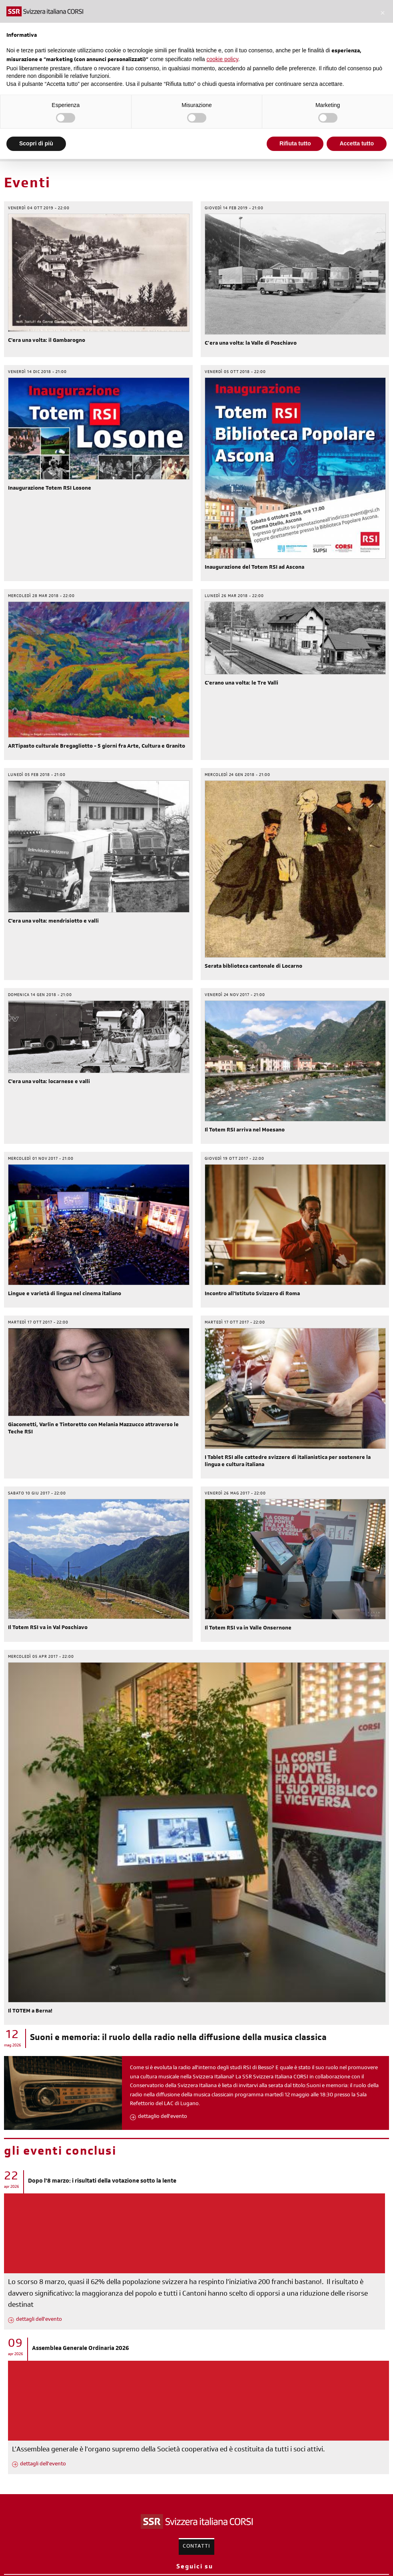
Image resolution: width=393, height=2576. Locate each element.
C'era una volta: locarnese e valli (49, 1082)
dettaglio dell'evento (162, 2117)
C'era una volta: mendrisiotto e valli (53, 922)
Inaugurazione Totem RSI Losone (49, 489)
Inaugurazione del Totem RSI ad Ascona (254, 568)
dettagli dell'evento (39, 2320)
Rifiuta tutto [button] (295, 143)
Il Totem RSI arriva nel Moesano (245, 1130)
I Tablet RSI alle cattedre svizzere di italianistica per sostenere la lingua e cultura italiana (288, 1461)
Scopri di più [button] (36, 143)
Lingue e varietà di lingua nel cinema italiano (64, 1294)
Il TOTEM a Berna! (30, 2011)
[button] (382, 12)
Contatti (196, 2547)
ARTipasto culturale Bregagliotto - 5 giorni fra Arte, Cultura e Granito (96, 747)
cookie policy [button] (222, 59)
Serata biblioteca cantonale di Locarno (253, 967)
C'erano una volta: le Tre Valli (241, 684)
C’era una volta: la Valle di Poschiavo (251, 344)
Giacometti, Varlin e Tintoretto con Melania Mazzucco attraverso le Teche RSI (93, 1429)
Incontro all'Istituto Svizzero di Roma (252, 1294)
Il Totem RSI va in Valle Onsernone (248, 1628)
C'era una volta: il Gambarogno (46, 341)
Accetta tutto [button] (356, 143)
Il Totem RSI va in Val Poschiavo (48, 1628)
